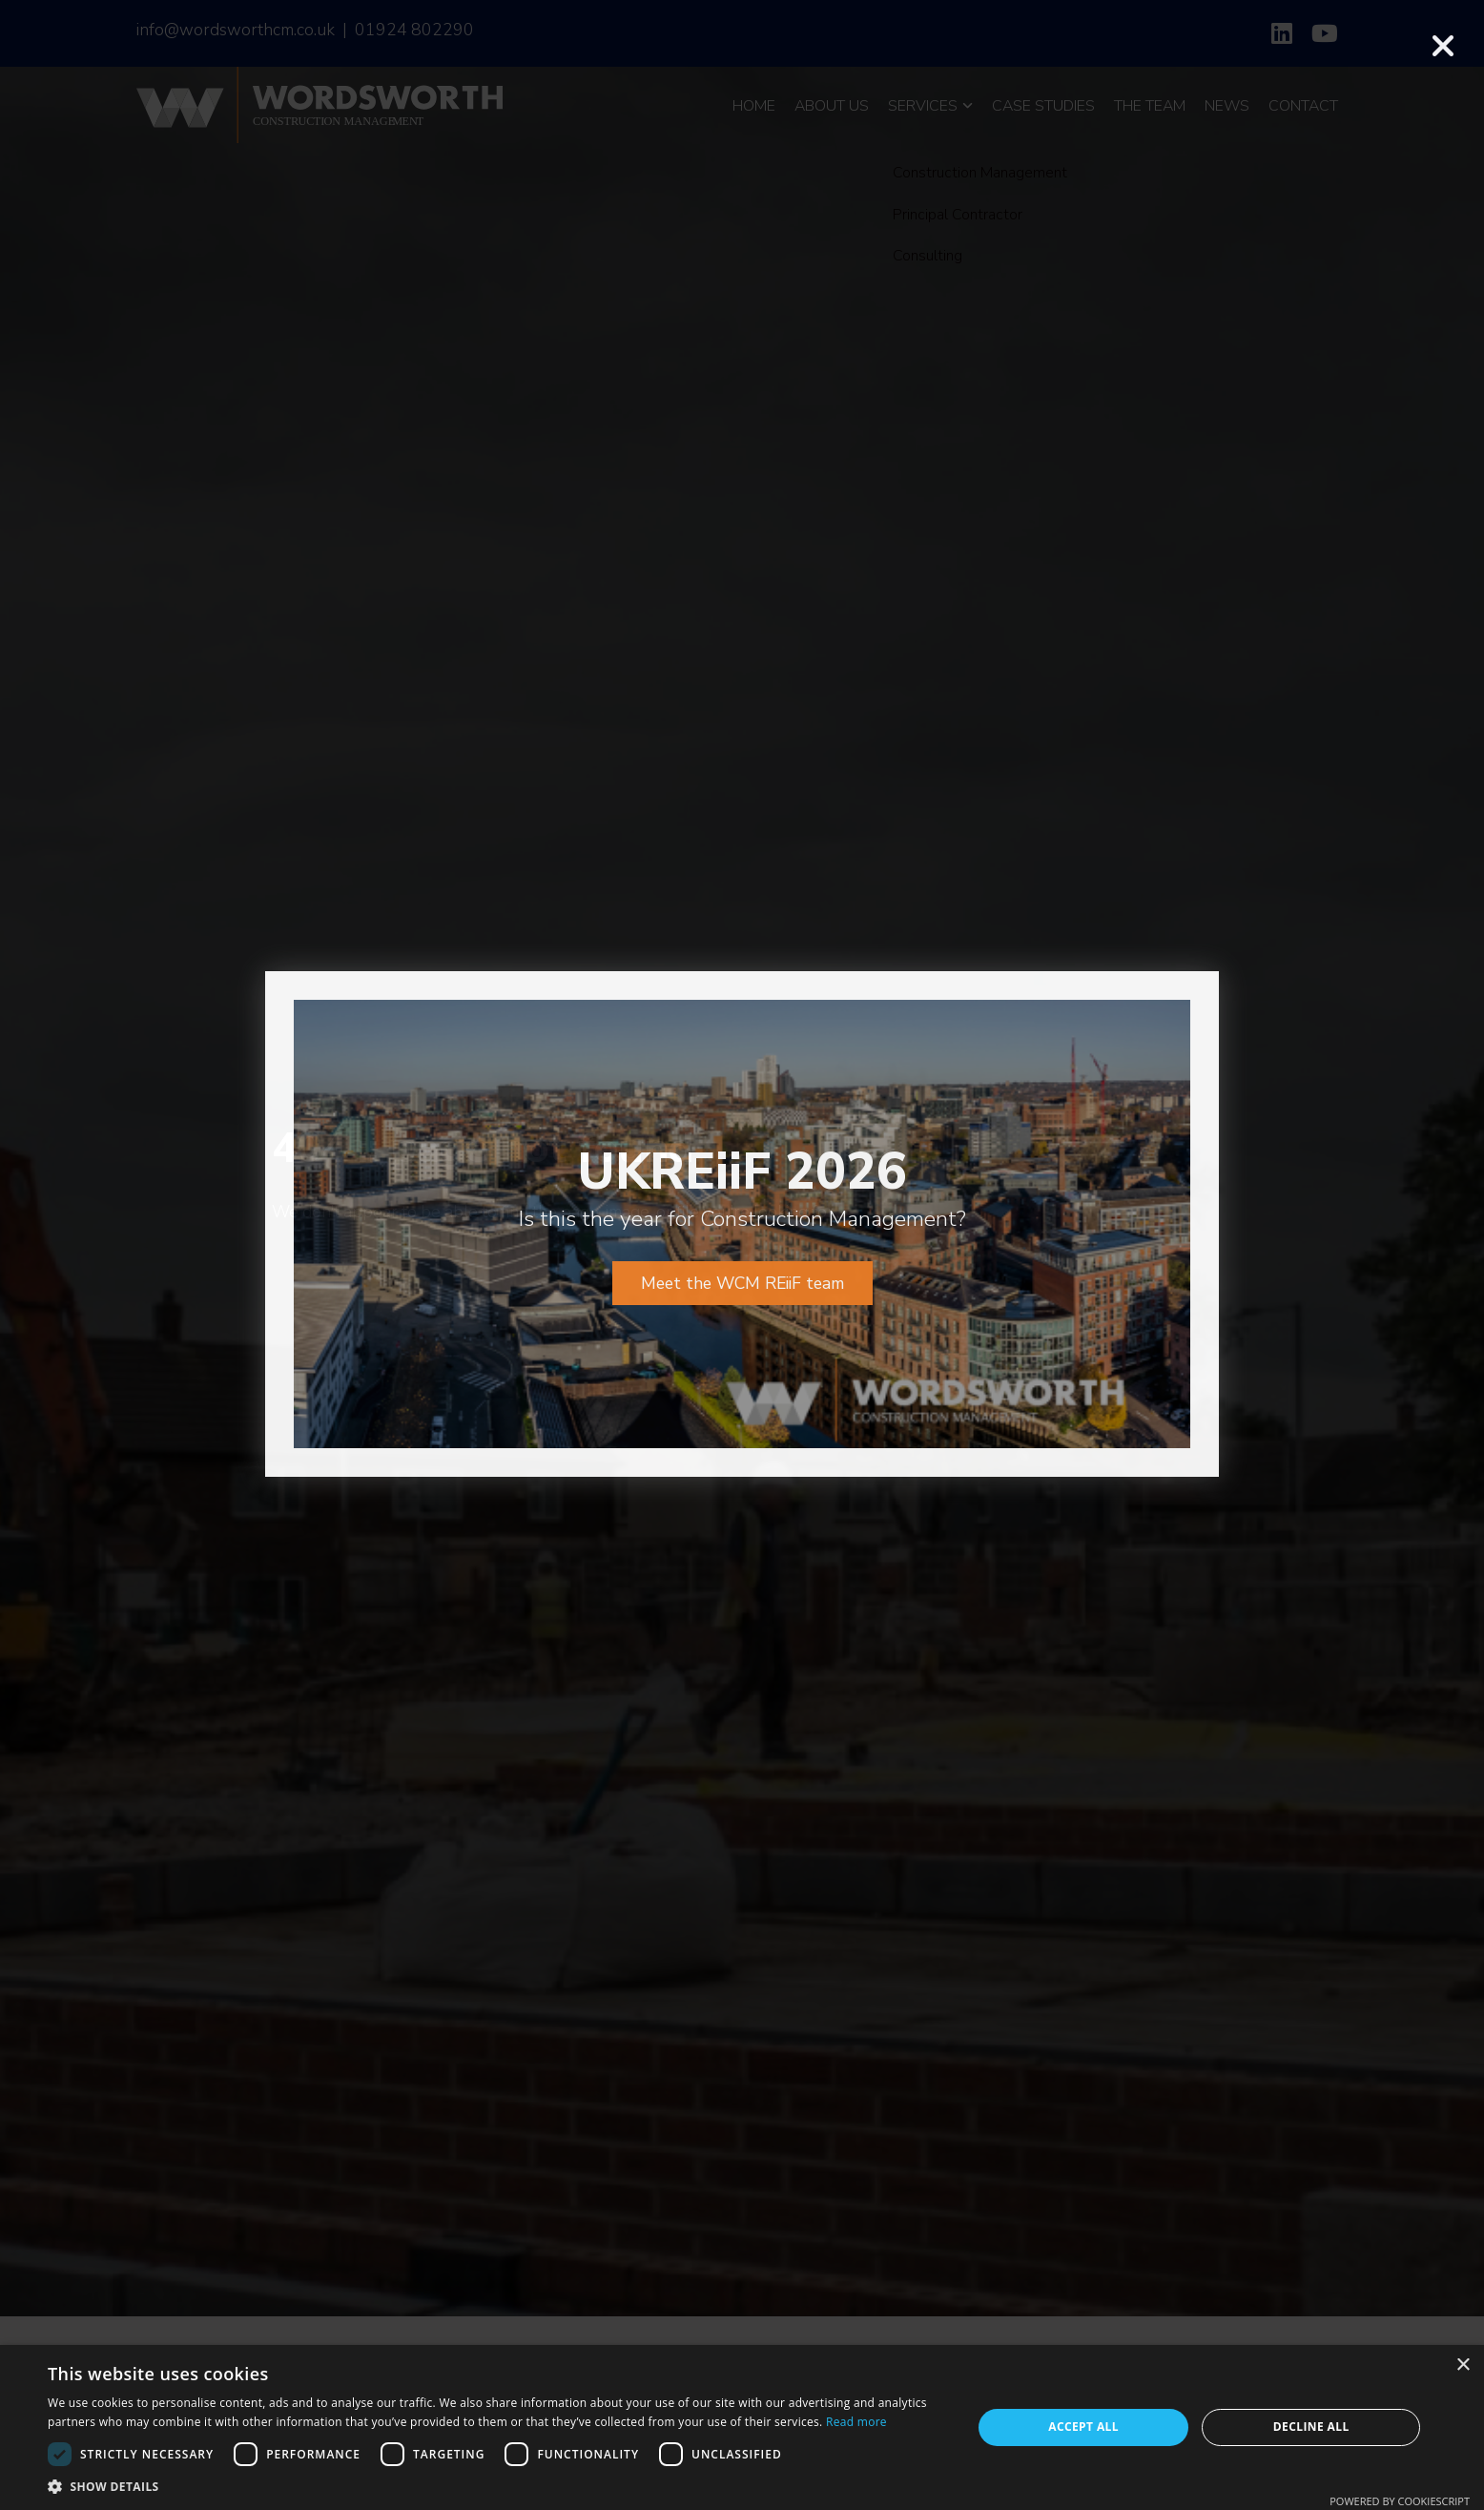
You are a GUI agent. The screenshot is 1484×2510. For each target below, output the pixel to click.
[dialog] (742, 2427)
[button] (496, 2486)
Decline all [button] (1311, 2426)
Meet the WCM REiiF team (742, 1209)
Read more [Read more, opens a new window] (856, 2422)
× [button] (1462, 2365)
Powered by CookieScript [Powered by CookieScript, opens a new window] (1399, 2501)
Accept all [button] (1083, 2426)
